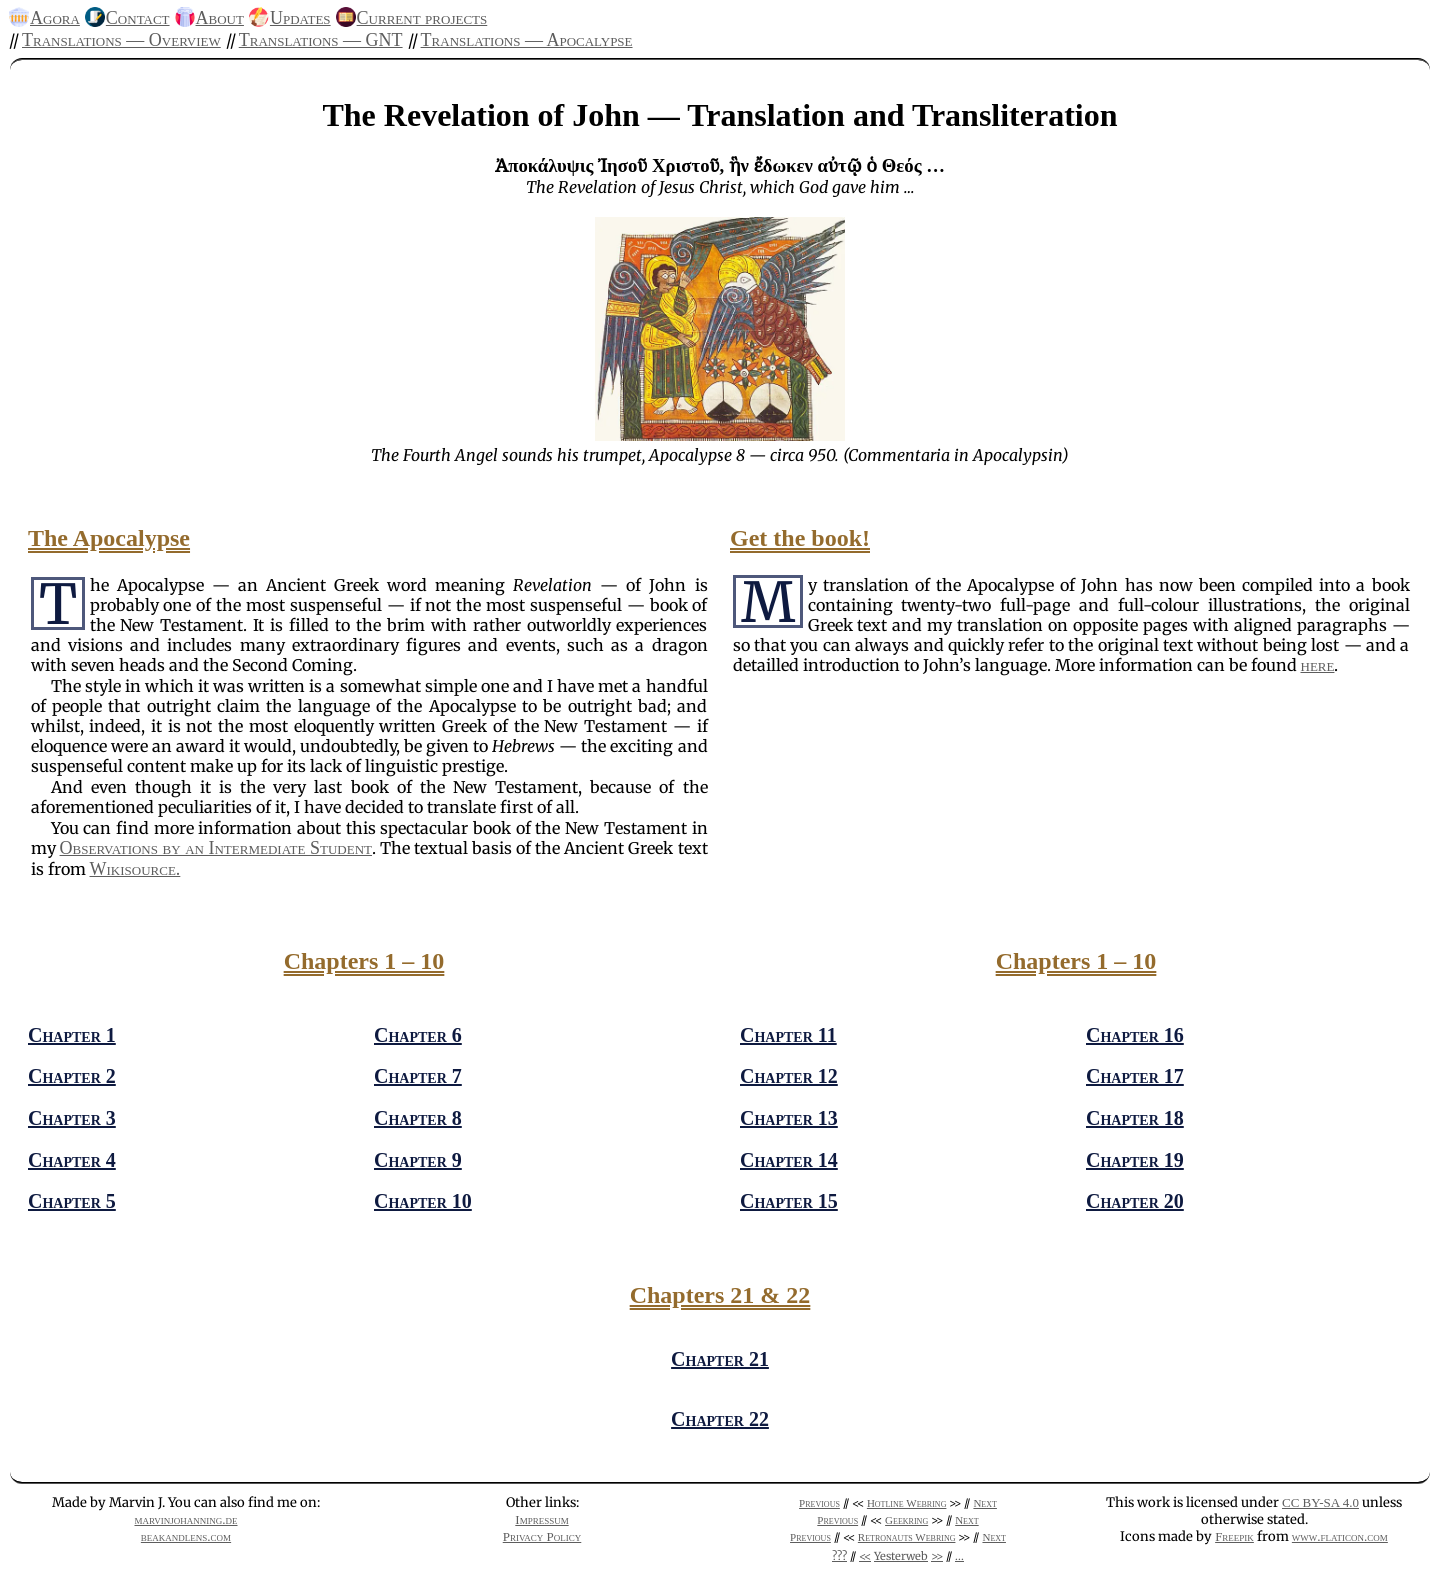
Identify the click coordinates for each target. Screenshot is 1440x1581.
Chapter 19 (1135, 1160)
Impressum (541, 1519)
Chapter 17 (1135, 1076)
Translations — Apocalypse (527, 40)
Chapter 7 (418, 1076)
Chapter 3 (72, 1118)
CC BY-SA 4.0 (1320, 1502)
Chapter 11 (788, 1035)
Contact (138, 18)
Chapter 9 (418, 1160)
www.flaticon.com (1340, 1536)
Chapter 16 (1135, 1035)
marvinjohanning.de (185, 1519)
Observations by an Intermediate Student (216, 848)
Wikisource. (135, 869)
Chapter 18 (1135, 1118)
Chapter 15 (789, 1201)
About (220, 18)
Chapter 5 (72, 1201)
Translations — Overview (121, 40)
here (1318, 665)
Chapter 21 (720, 1359)
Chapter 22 (720, 1419)
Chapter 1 (72, 1035)
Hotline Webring (907, 1503)
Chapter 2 (72, 1076)
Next (985, 1503)
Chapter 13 (789, 1118)
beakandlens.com (186, 1536)
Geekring (906, 1520)
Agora (55, 18)
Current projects (422, 18)
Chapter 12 (789, 1076)
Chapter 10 (423, 1201)
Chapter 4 (72, 1160)
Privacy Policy (542, 1536)
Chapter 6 (418, 1035)
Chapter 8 (418, 1118)
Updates (300, 18)
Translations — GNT (321, 40)
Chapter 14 (789, 1160)
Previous (819, 1503)
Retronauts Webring (907, 1537)
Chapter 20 (1135, 1201)
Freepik (1234, 1536)
